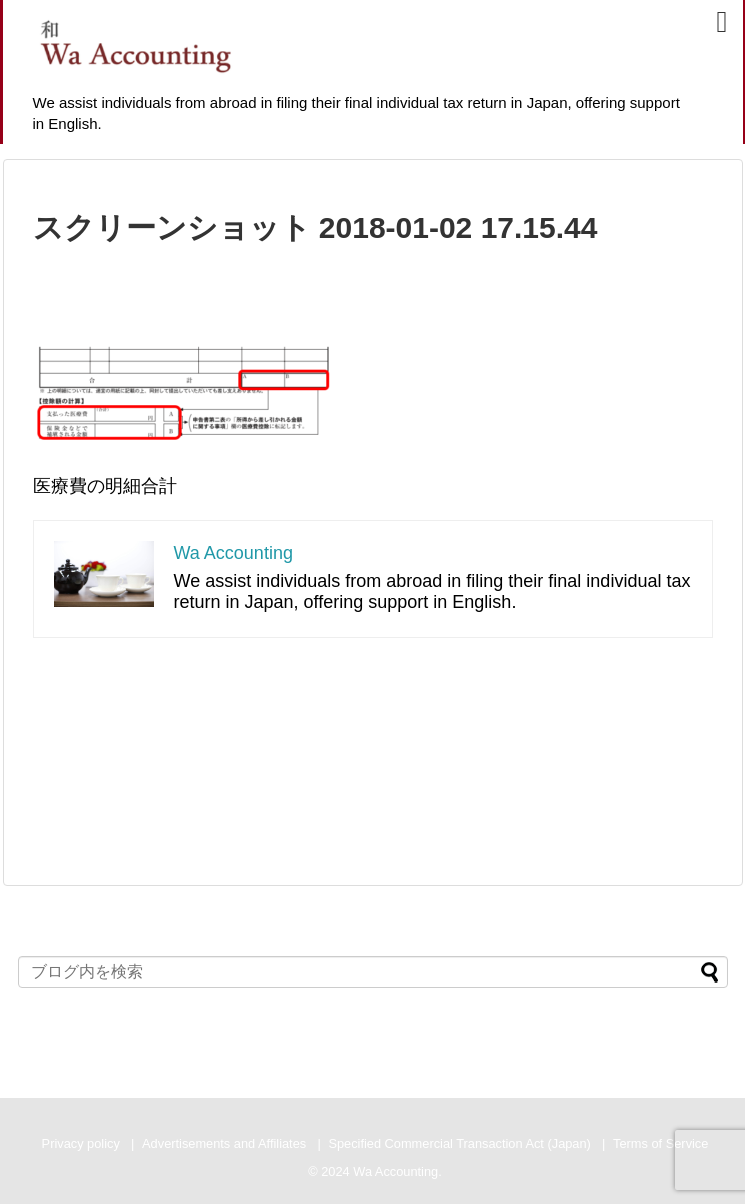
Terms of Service (660, 1143)
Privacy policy (81, 1143)
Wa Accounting (233, 553)
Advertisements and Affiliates (224, 1143)
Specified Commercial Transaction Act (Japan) (459, 1143)
